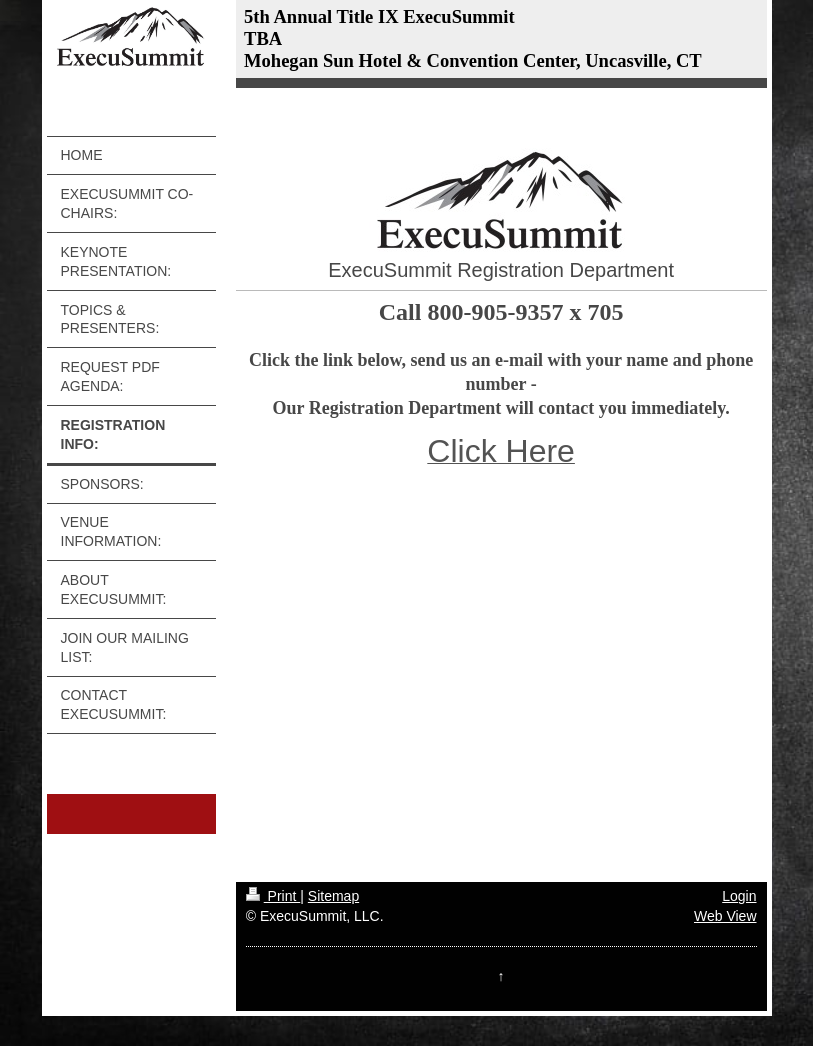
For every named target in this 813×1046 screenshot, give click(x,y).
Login (739, 896)
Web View (725, 916)
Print (273, 896)
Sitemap (333, 896)
